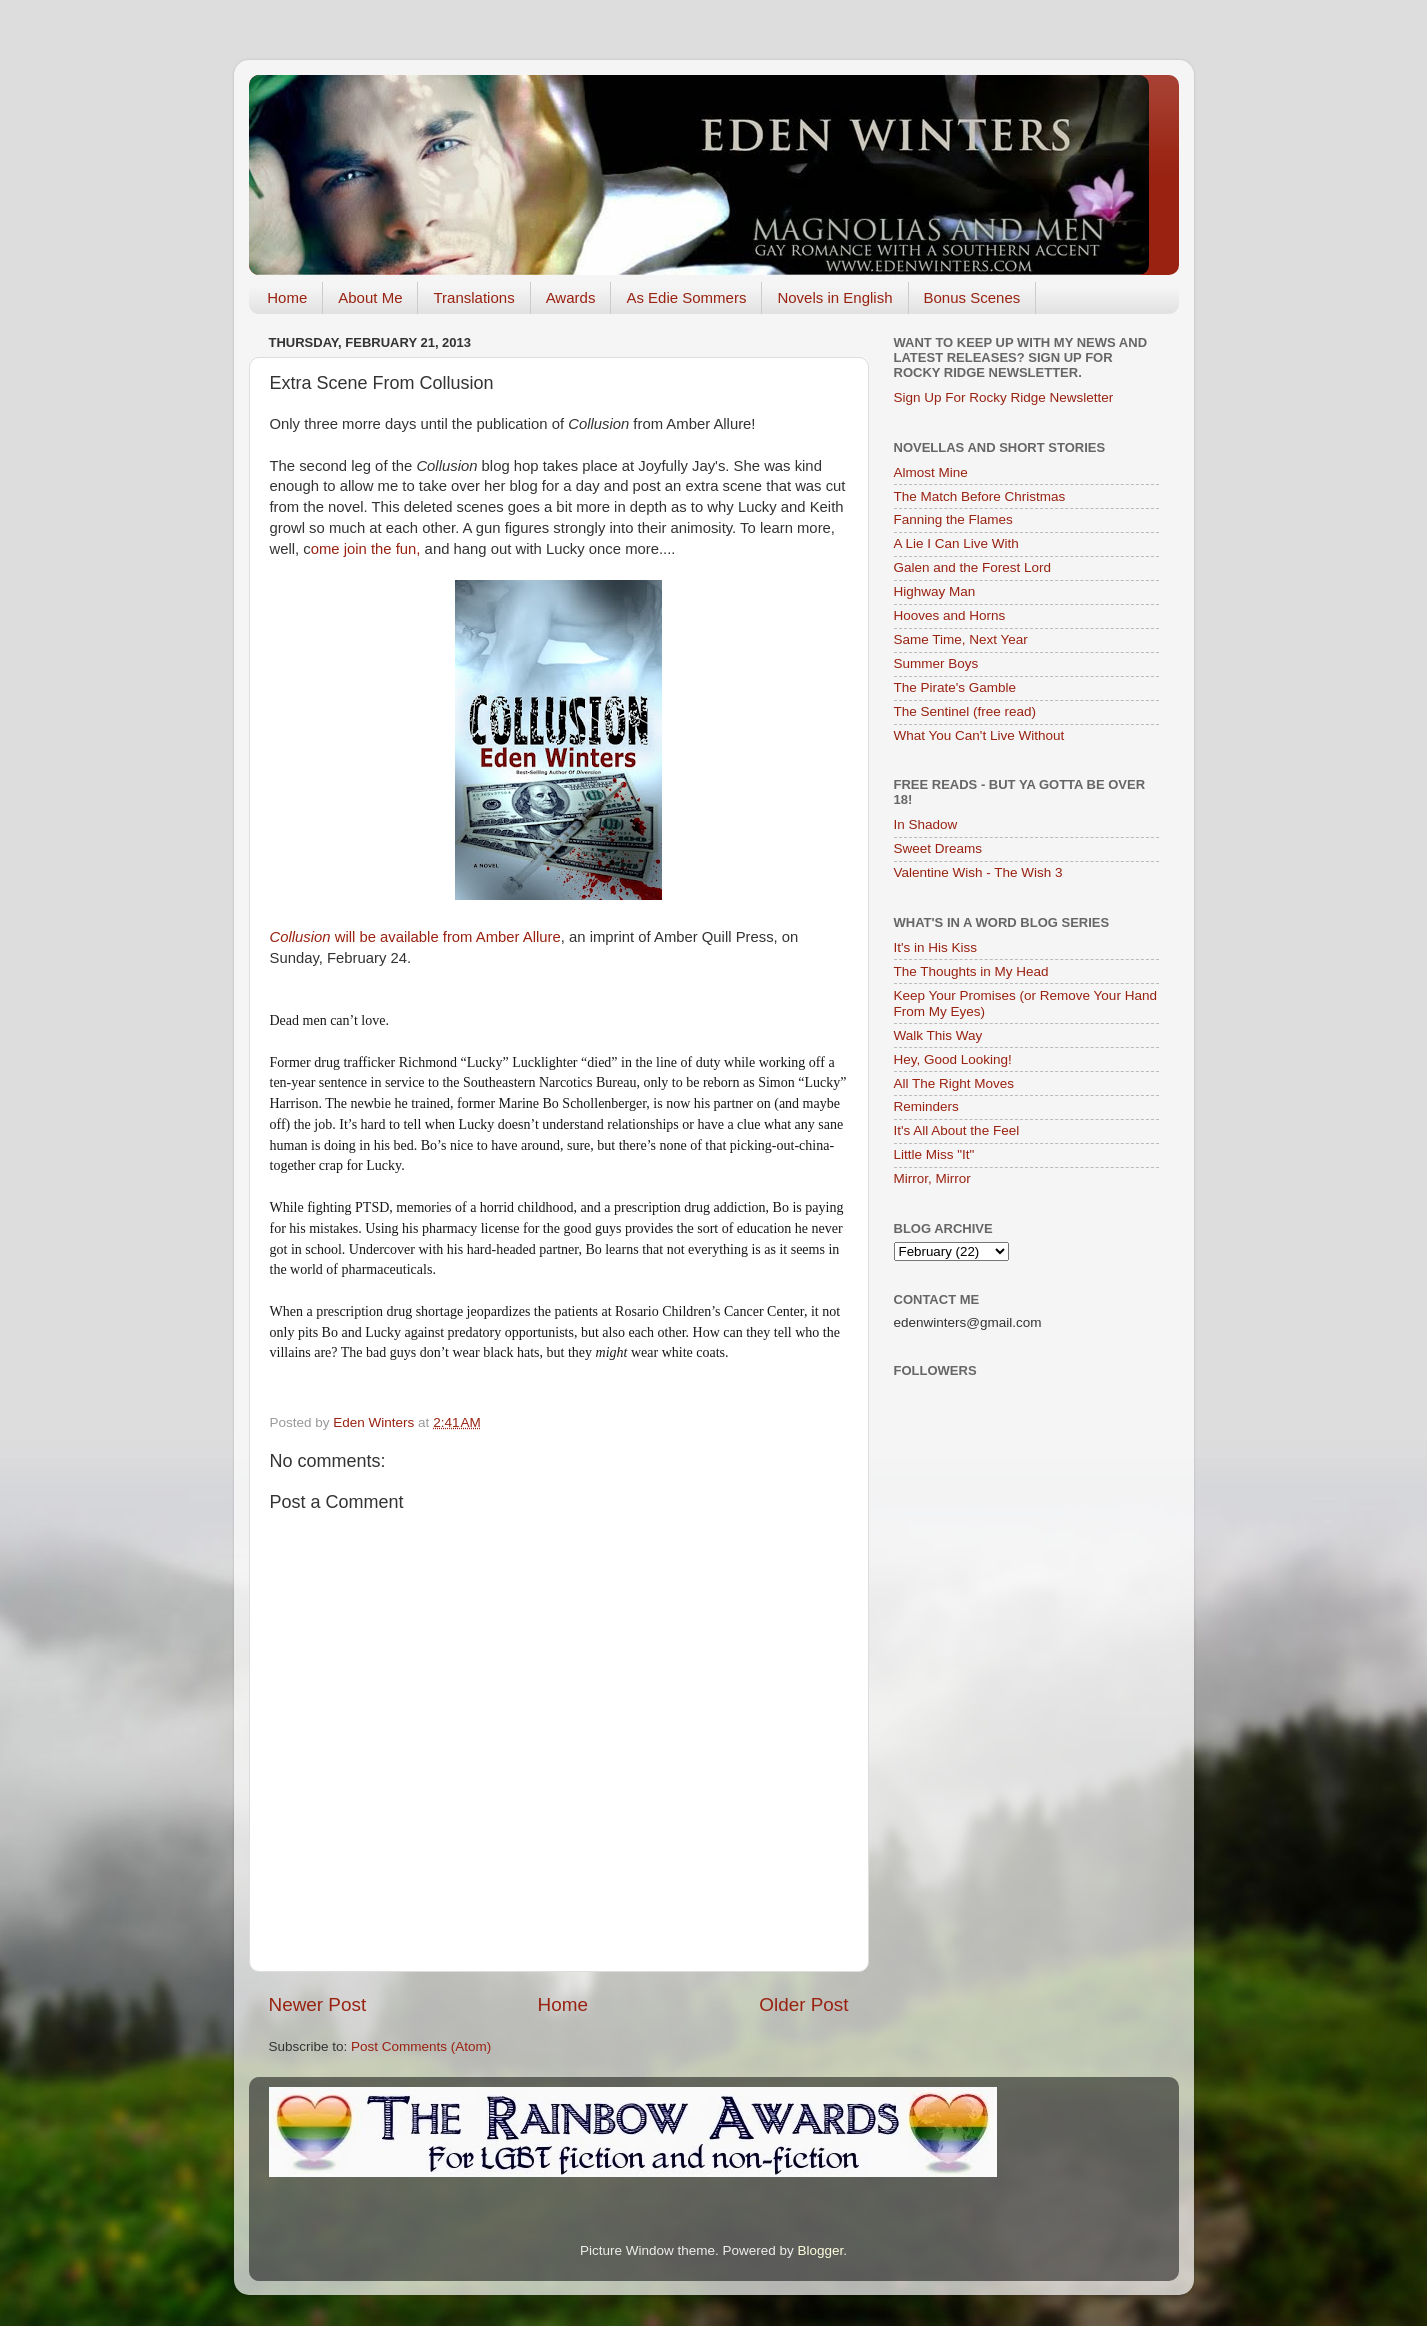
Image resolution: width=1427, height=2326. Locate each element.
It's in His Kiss (936, 947)
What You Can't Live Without (979, 735)
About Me (370, 297)
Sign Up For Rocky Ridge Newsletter (1004, 397)
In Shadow (926, 824)
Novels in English (834, 297)
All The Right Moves (954, 1083)
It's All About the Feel (957, 1130)
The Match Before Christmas (980, 496)
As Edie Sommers (686, 297)
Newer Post (318, 2004)
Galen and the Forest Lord (973, 567)
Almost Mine (931, 472)
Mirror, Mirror (932, 1178)
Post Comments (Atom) (421, 2046)
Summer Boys (936, 663)
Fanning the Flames (953, 519)
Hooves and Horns (950, 615)
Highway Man (935, 591)
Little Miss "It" (934, 1154)
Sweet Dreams (938, 848)
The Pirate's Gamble (955, 687)
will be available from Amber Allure (415, 937)
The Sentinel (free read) (965, 711)
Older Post (803, 2004)
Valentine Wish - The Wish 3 (978, 872)
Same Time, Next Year (961, 639)
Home (287, 297)
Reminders (926, 1106)
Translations (473, 297)
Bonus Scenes (972, 297)
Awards (571, 297)
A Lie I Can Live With (956, 543)
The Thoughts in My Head (971, 971)
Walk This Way (938, 1035)
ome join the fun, (366, 549)
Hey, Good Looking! (953, 1059)
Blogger (821, 2250)
